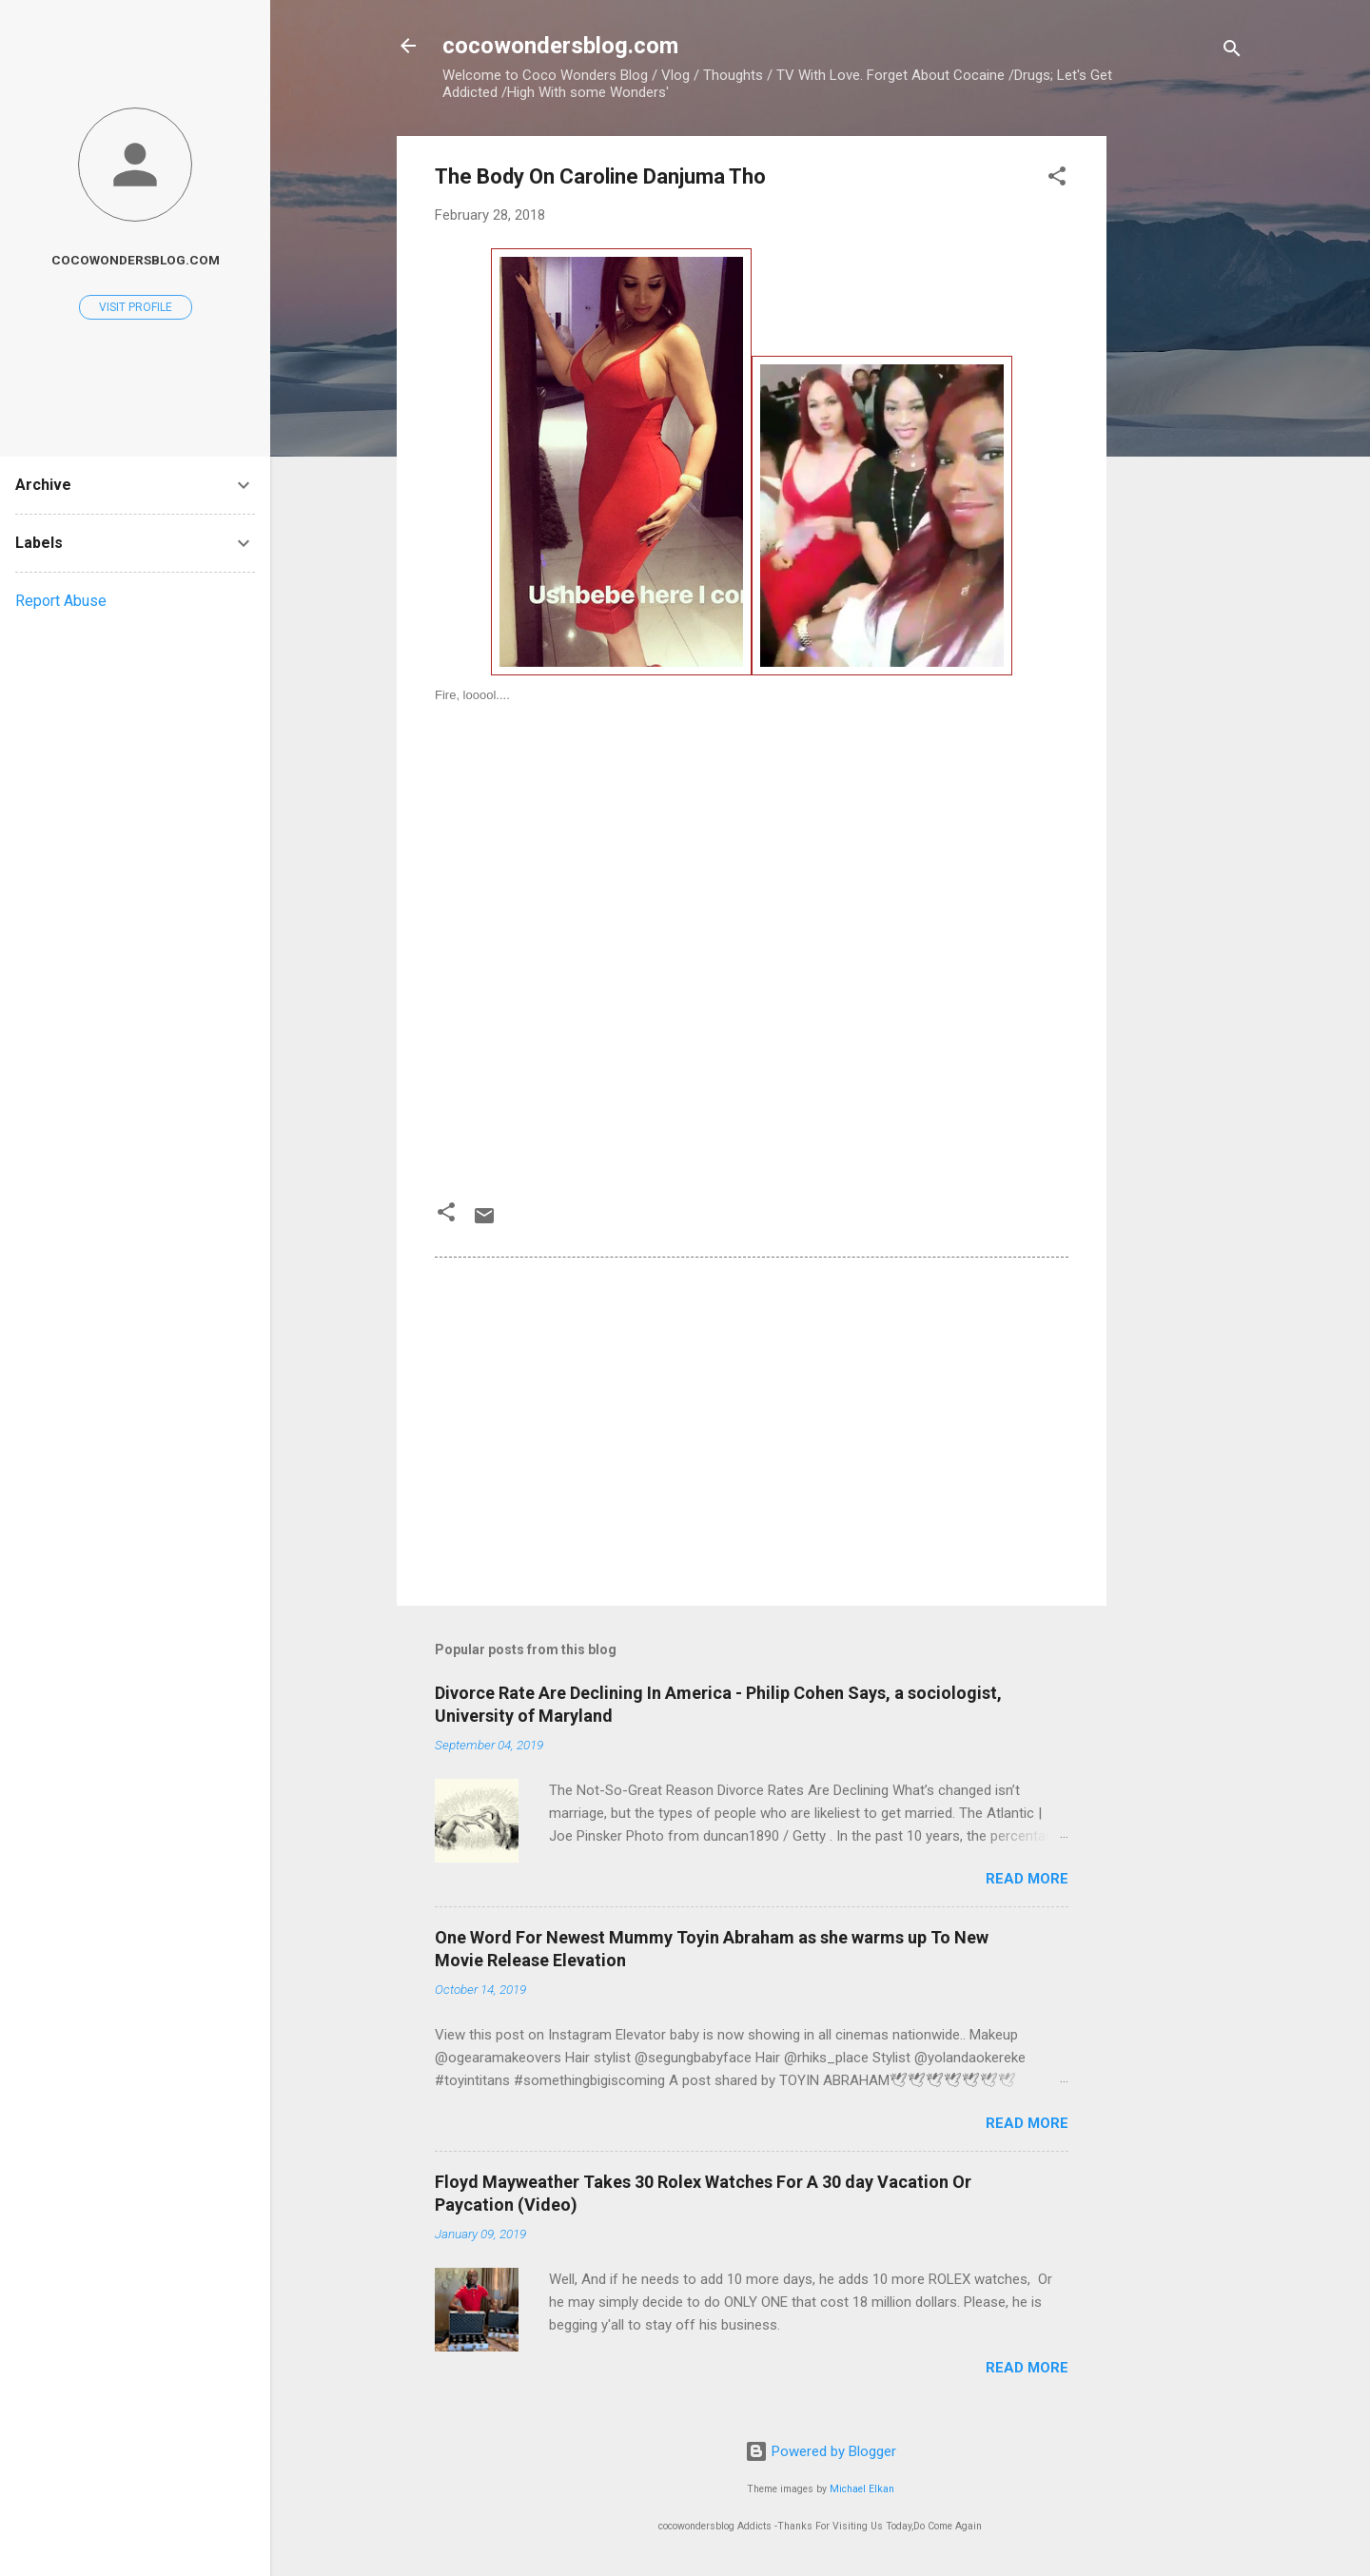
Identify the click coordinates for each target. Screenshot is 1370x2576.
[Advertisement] (1182, 421)
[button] (1057, 179)
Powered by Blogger (820, 2451)
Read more (1027, 1878)
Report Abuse (61, 601)
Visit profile (135, 307)
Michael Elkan (862, 2489)
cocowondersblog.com (560, 45)
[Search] (1232, 52)
